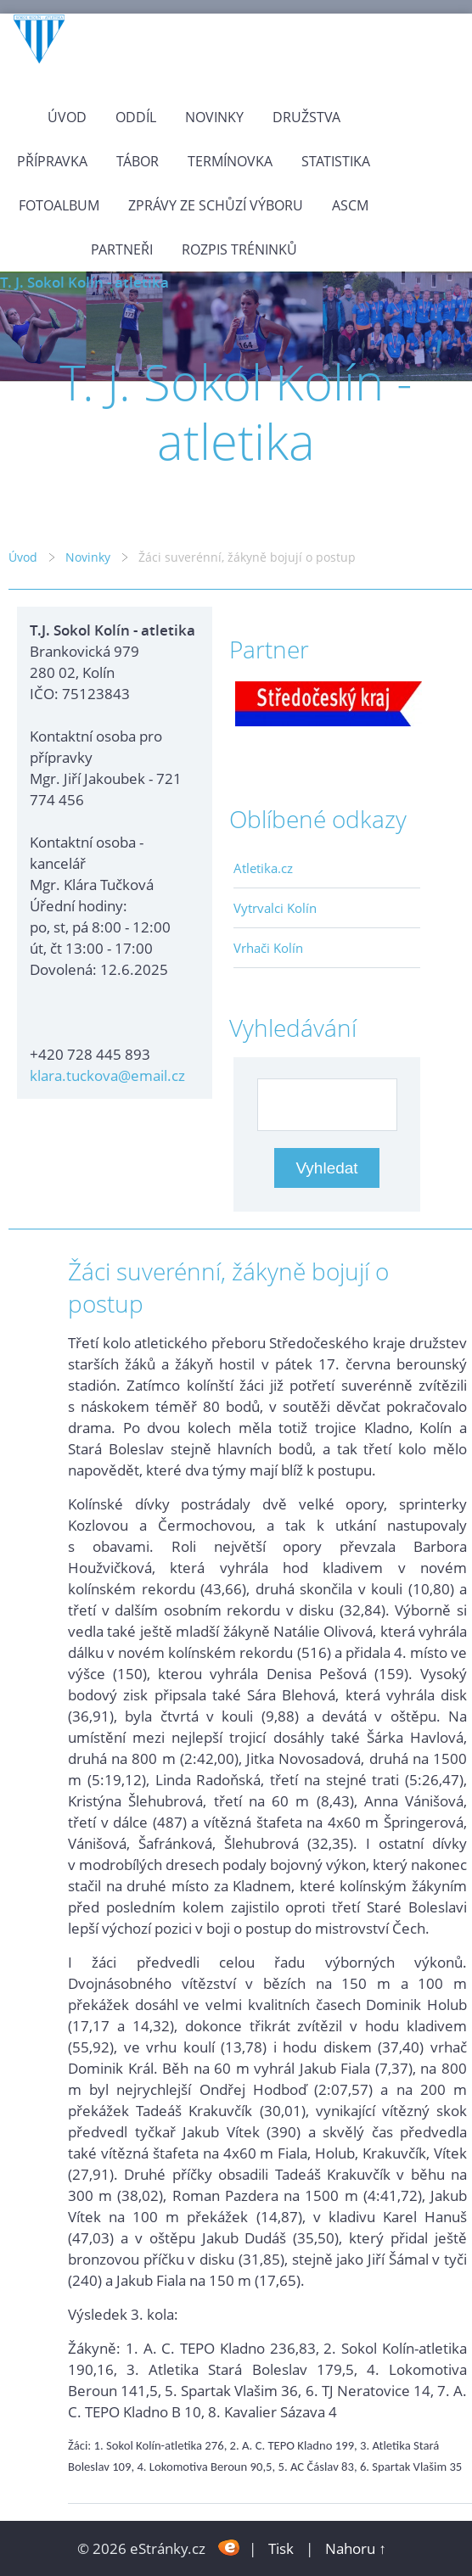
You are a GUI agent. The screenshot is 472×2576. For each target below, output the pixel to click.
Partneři (122, 249)
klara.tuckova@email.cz (107, 1075)
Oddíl (135, 117)
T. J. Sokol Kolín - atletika (84, 282)
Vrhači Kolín (268, 947)
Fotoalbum (59, 205)
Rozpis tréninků (239, 249)
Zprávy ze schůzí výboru (215, 205)
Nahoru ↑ (355, 2548)
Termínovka (230, 161)
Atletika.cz (263, 868)
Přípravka (52, 161)
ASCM (350, 205)
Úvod (67, 117)
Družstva (306, 117)
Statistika (335, 161)
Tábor (137, 161)
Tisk (281, 2548)
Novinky (214, 117)
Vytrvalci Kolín (275, 907)
